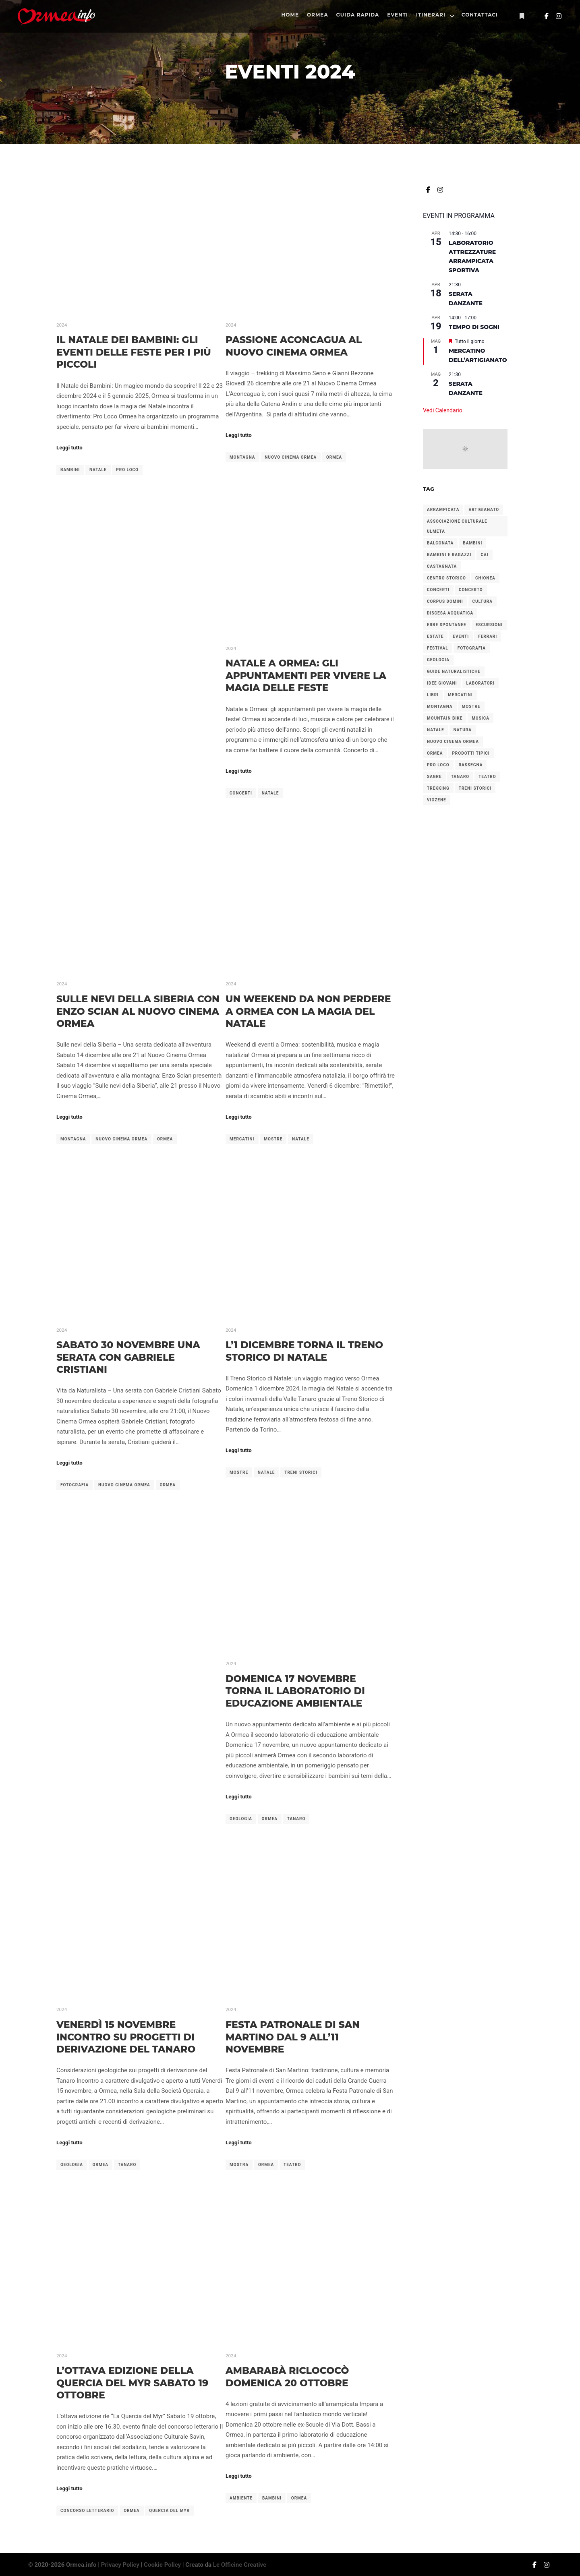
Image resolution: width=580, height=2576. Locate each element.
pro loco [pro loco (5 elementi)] (438, 765)
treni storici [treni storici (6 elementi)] (475, 788)
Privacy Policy (120, 2564)
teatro (292, 2164)
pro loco (127, 470)
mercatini (242, 1139)
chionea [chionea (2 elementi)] (485, 578)
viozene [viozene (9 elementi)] (436, 800)
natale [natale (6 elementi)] (435, 730)
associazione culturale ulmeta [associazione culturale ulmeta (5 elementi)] (457, 526)
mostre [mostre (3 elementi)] (471, 706)
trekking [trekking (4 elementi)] (438, 788)
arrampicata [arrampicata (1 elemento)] (443, 509)
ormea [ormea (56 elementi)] (435, 753)
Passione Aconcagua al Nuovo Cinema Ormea (294, 346)
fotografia (74, 1485)
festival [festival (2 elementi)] (437, 648)
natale (98, 470)
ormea (334, 457)
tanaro (296, 1819)
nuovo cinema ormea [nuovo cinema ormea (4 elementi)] (453, 741)
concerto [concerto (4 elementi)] (471, 590)
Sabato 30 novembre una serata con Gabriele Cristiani (128, 1357)
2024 (61, 325)
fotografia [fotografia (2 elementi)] (472, 648)
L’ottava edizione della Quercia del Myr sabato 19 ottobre (132, 2383)
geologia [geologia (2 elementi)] (438, 660)
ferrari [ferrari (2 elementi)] (487, 636)
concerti (241, 793)
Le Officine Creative (239, 2564)
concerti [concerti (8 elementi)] (438, 590)
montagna (242, 457)
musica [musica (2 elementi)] (480, 718)
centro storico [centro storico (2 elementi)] (446, 578)
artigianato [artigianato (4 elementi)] (483, 509)
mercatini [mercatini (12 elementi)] (460, 695)
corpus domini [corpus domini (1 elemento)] (445, 601)
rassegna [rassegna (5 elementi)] (471, 765)
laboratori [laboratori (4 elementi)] (480, 683)
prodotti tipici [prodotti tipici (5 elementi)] (470, 753)
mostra (239, 2164)
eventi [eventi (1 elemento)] (461, 636)
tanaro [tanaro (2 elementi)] (460, 776)
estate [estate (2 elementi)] (435, 636)
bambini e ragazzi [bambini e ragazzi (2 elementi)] (449, 554)
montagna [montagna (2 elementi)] (440, 706)
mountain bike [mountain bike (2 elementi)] (444, 718)
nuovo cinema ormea (291, 457)
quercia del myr (169, 2510)
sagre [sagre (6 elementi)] (434, 776)
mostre (273, 1139)
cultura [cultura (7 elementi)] (482, 601)
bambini (70, 470)
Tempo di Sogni (474, 327)
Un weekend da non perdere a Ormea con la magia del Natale (308, 1011)
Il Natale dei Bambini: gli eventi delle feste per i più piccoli (133, 352)
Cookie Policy (162, 2564)
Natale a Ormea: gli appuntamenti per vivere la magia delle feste (306, 675)
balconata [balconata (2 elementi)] (440, 543)
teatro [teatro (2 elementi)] (487, 776)
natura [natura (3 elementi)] (463, 730)
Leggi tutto (69, 448)
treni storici (300, 1472)
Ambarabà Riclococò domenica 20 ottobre (287, 2377)
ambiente (241, 2498)
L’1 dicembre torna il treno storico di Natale (304, 1351)
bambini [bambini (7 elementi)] (472, 543)
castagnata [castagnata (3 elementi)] (442, 566)
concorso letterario (87, 2510)
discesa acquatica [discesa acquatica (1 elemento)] (450, 613)
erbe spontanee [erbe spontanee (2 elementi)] (446, 625)
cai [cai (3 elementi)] (484, 554)
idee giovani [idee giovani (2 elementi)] (442, 683)
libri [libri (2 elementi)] (433, 695)
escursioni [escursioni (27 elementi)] (489, 625)
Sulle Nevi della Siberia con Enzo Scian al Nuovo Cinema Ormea (138, 1011)
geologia (241, 1819)
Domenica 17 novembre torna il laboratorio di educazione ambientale (295, 1691)
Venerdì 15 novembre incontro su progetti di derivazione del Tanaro (125, 2037)
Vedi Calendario (442, 410)
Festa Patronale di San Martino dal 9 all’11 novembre (293, 2037)
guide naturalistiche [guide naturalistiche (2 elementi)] (454, 671)
